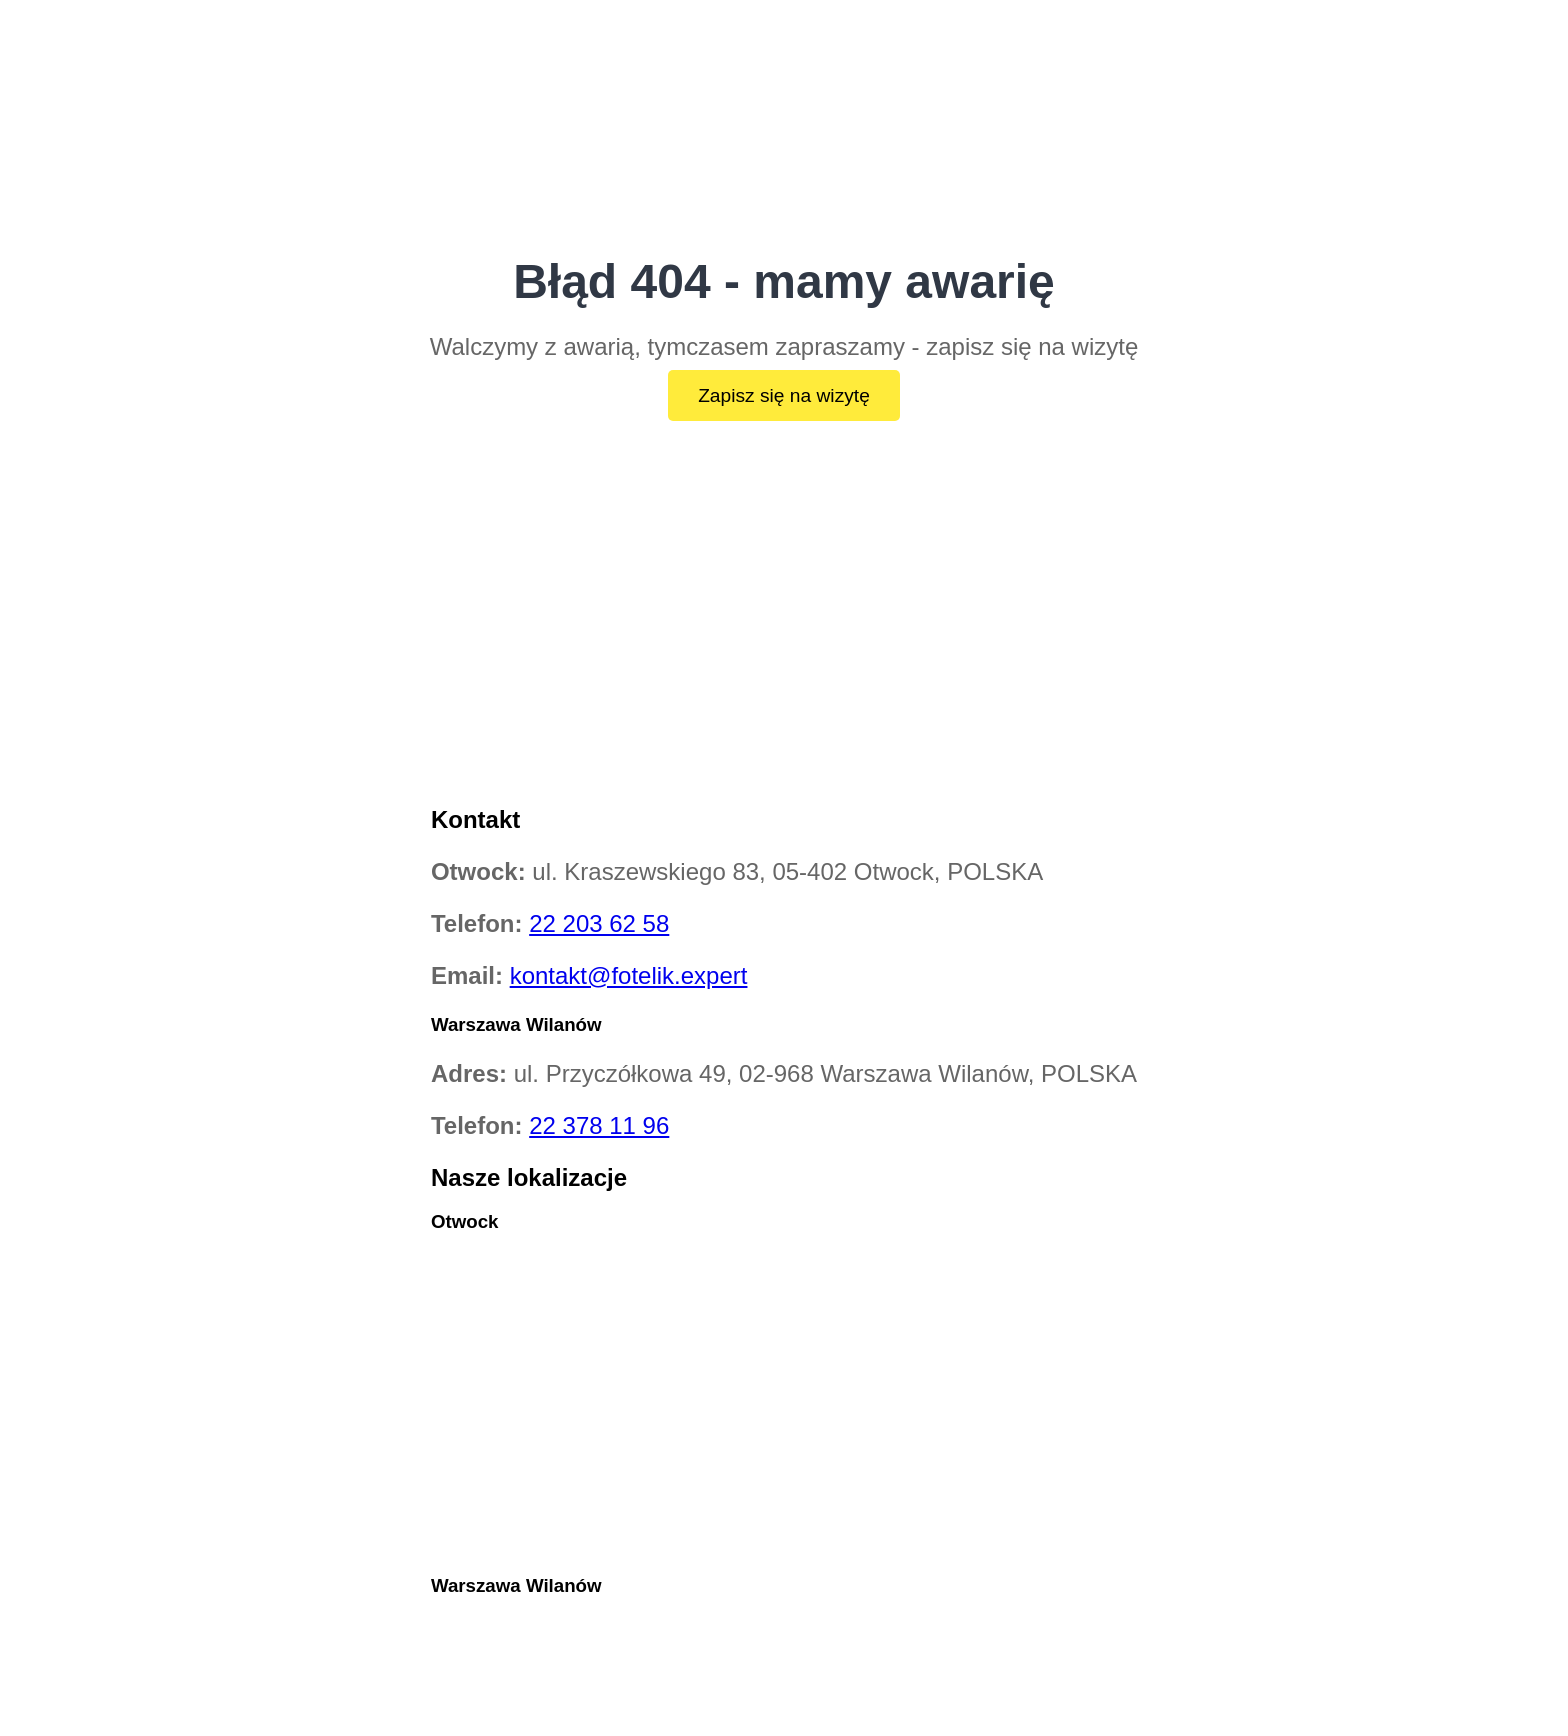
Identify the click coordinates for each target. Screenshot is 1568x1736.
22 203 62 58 (599, 923)
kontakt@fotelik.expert (629, 975)
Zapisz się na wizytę (784, 395)
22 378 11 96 (599, 1125)
